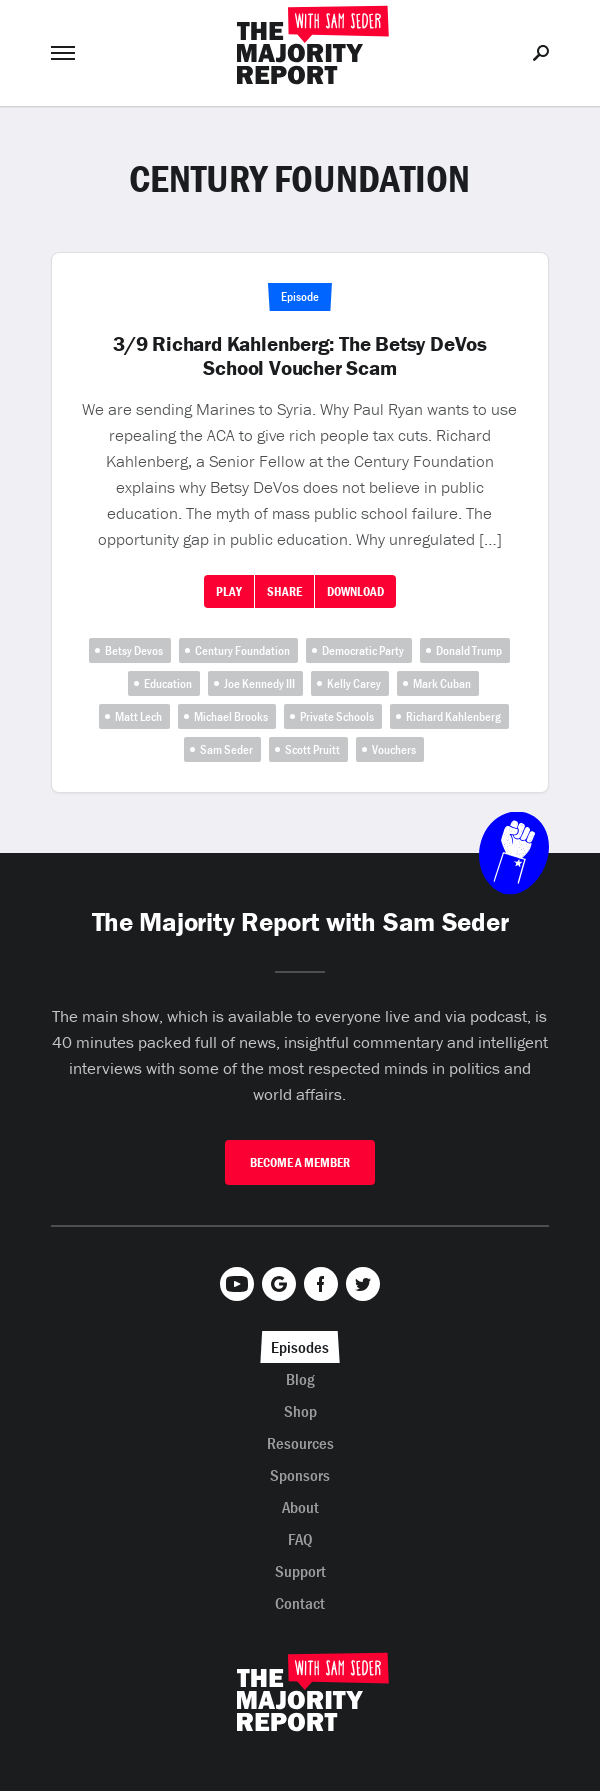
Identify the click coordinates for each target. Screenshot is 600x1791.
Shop (300, 1411)
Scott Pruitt (312, 749)
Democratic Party (363, 650)
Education (168, 683)
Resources (300, 1443)
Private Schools (337, 716)
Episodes (300, 1347)
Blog (300, 1379)
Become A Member (300, 1162)
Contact (300, 1603)
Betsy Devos (134, 650)
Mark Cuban (442, 683)
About (300, 1507)
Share (284, 591)
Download (355, 591)
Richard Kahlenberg (453, 716)
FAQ (300, 1539)
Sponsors (300, 1475)
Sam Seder (226, 749)
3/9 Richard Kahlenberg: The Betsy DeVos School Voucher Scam (300, 356)
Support (300, 1571)
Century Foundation (242, 650)
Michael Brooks (231, 716)
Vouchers (394, 749)
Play (229, 591)
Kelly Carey (354, 683)
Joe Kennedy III (259, 683)
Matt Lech (138, 716)
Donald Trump (469, 650)
